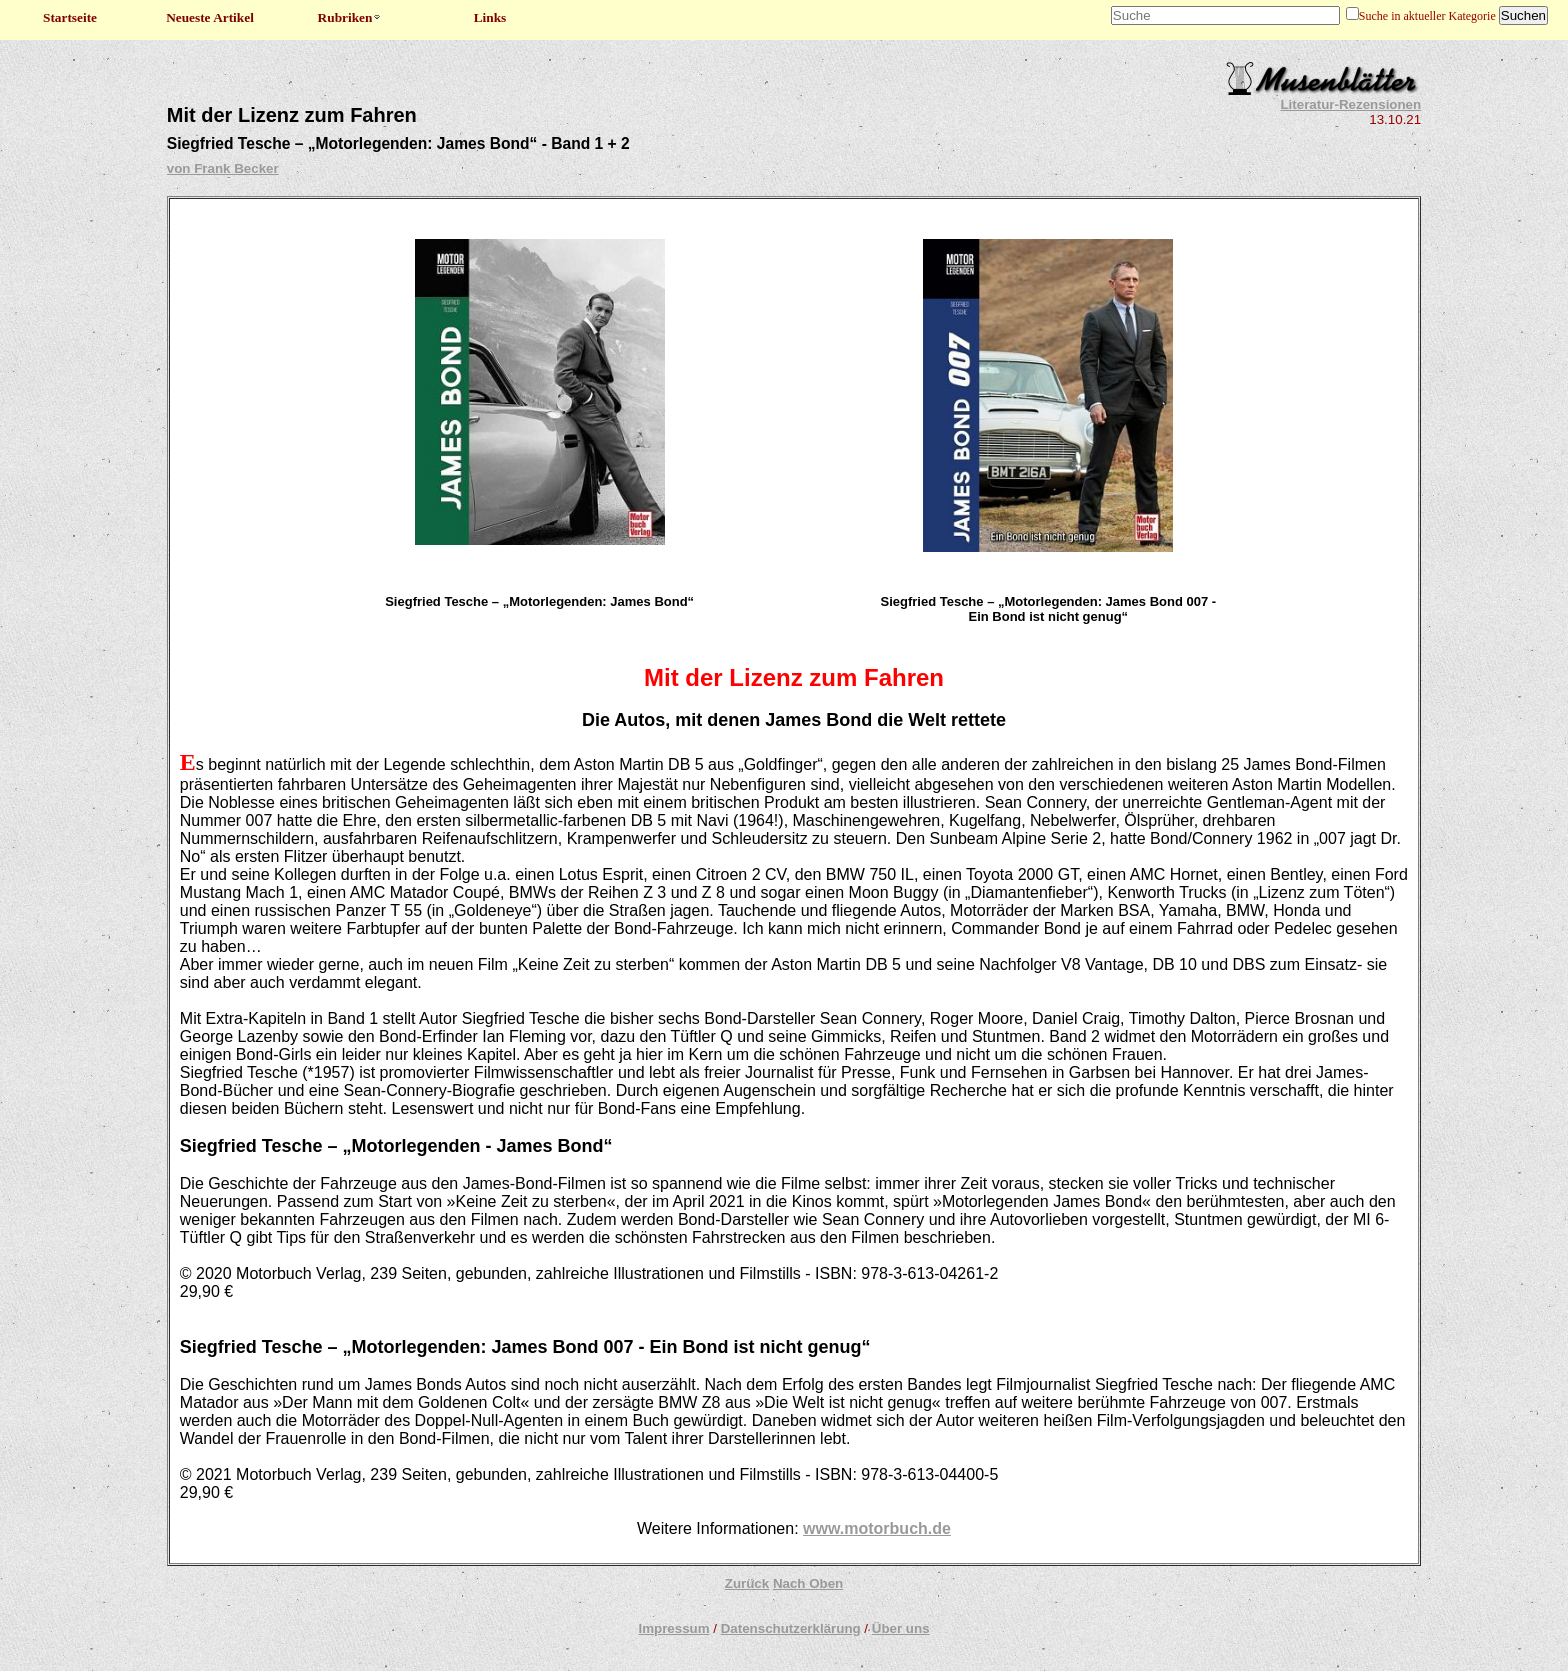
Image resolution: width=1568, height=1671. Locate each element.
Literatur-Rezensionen (1350, 104)
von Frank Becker (223, 168)
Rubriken (350, 17)
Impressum (673, 1628)
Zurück (747, 1583)
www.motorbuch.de (877, 1528)
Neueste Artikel (210, 17)
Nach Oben (808, 1583)
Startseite (70, 17)
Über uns (901, 1628)
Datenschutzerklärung (791, 1628)
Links (490, 17)
